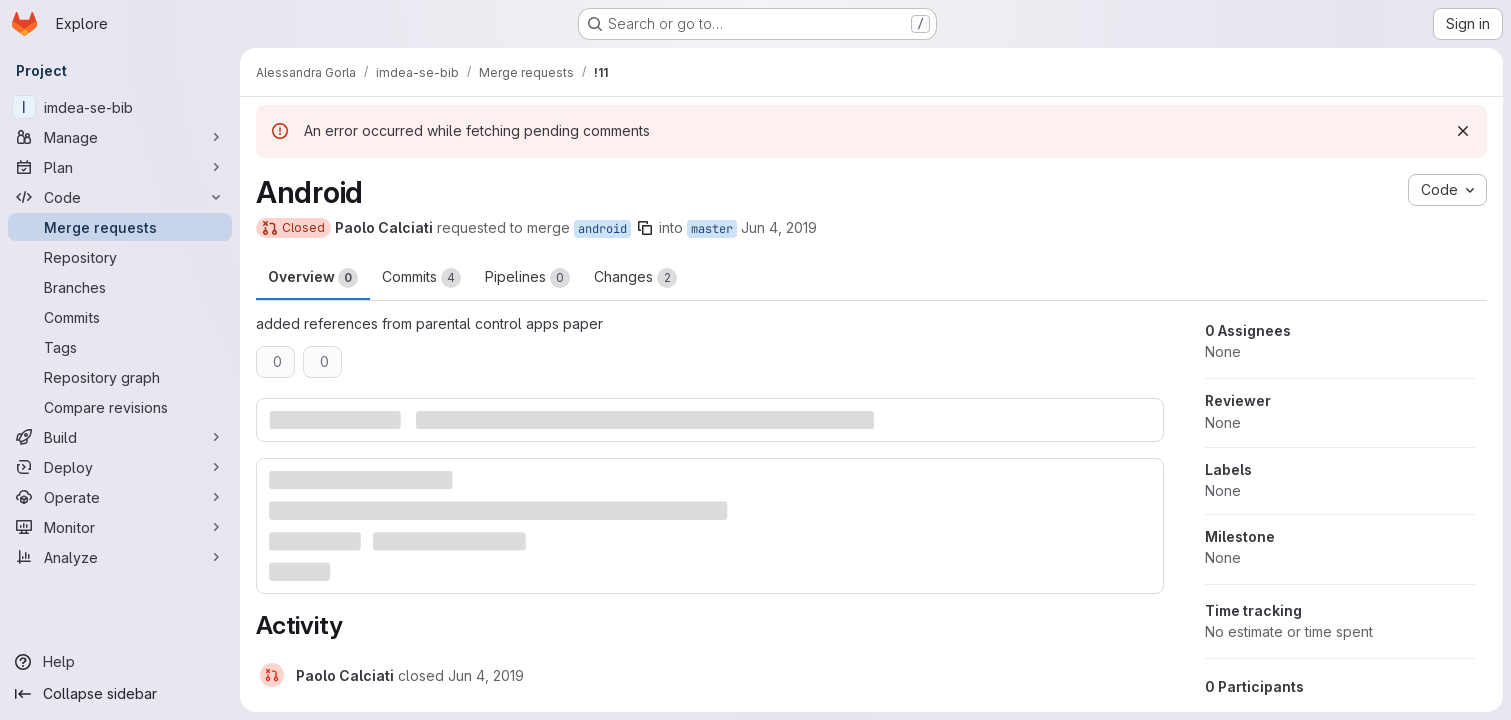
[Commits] (120, 317)
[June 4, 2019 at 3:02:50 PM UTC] (486, 675)
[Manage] (120, 137)
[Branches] (120, 287)
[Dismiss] (1463, 131)
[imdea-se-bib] (120, 107)
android (602, 229)
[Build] (120, 437)
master (712, 229)
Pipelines (527, 278)
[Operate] (120, 497)
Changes (635, 278)
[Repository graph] (120, 377)
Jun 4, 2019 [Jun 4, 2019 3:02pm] (779, 227)
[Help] (120, 662)
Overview (313, 278)
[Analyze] (120, 557)
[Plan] (120, 167)
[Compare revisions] (120, 407)
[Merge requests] (120, 227)
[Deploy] (120, 467)
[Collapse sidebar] (120, 694)
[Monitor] (120, 527)
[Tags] (120, 347)
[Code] (120, 197)
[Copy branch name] (645, 228)
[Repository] (120, 257)
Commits (421, 278)
